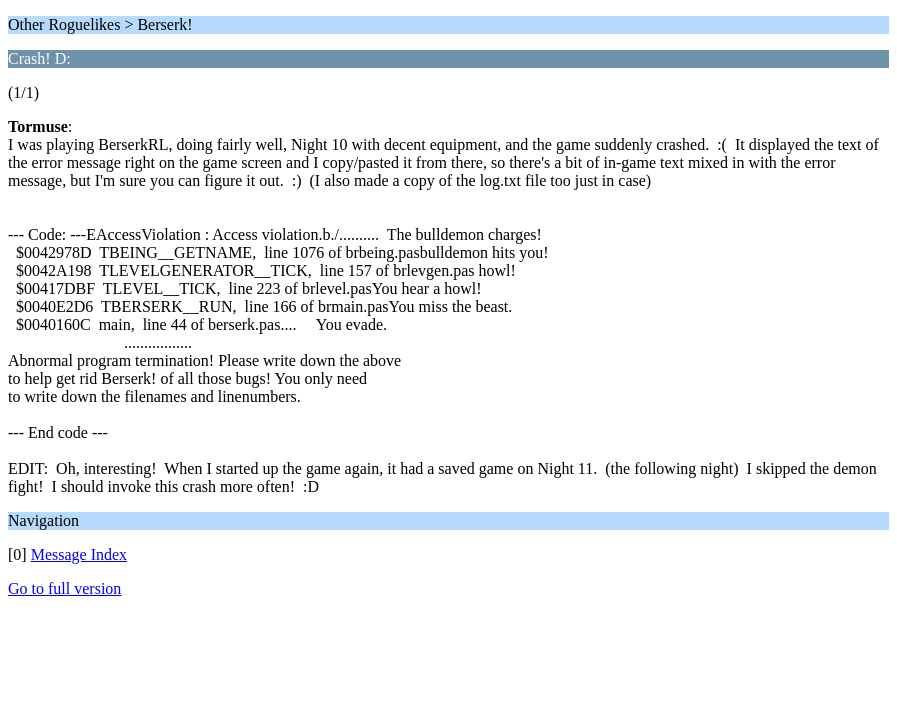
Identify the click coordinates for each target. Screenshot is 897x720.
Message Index (79, 554)
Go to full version (64, 588)
